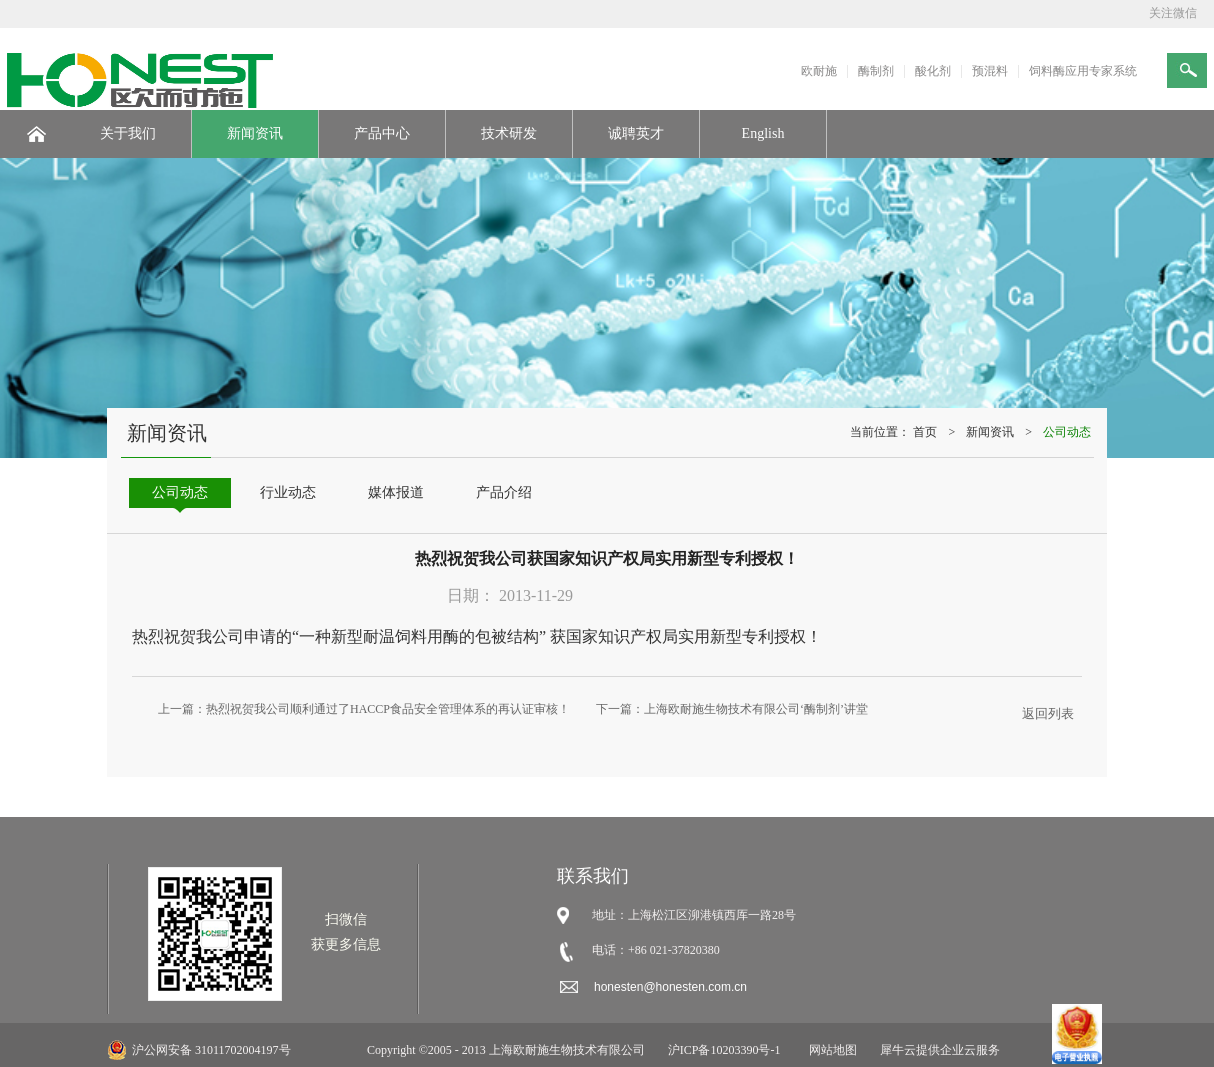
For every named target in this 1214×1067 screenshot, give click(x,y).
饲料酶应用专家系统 (1083, 71)
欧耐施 (819, 71)
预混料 (990, 71)
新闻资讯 (990, 432)
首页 (925, 432)
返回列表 (1048, 713)
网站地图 (830, 1050)
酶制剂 (876, 71)
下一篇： (732, 709)
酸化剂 (933, 71)
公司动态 (1067, 432)
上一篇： (364, 709)
